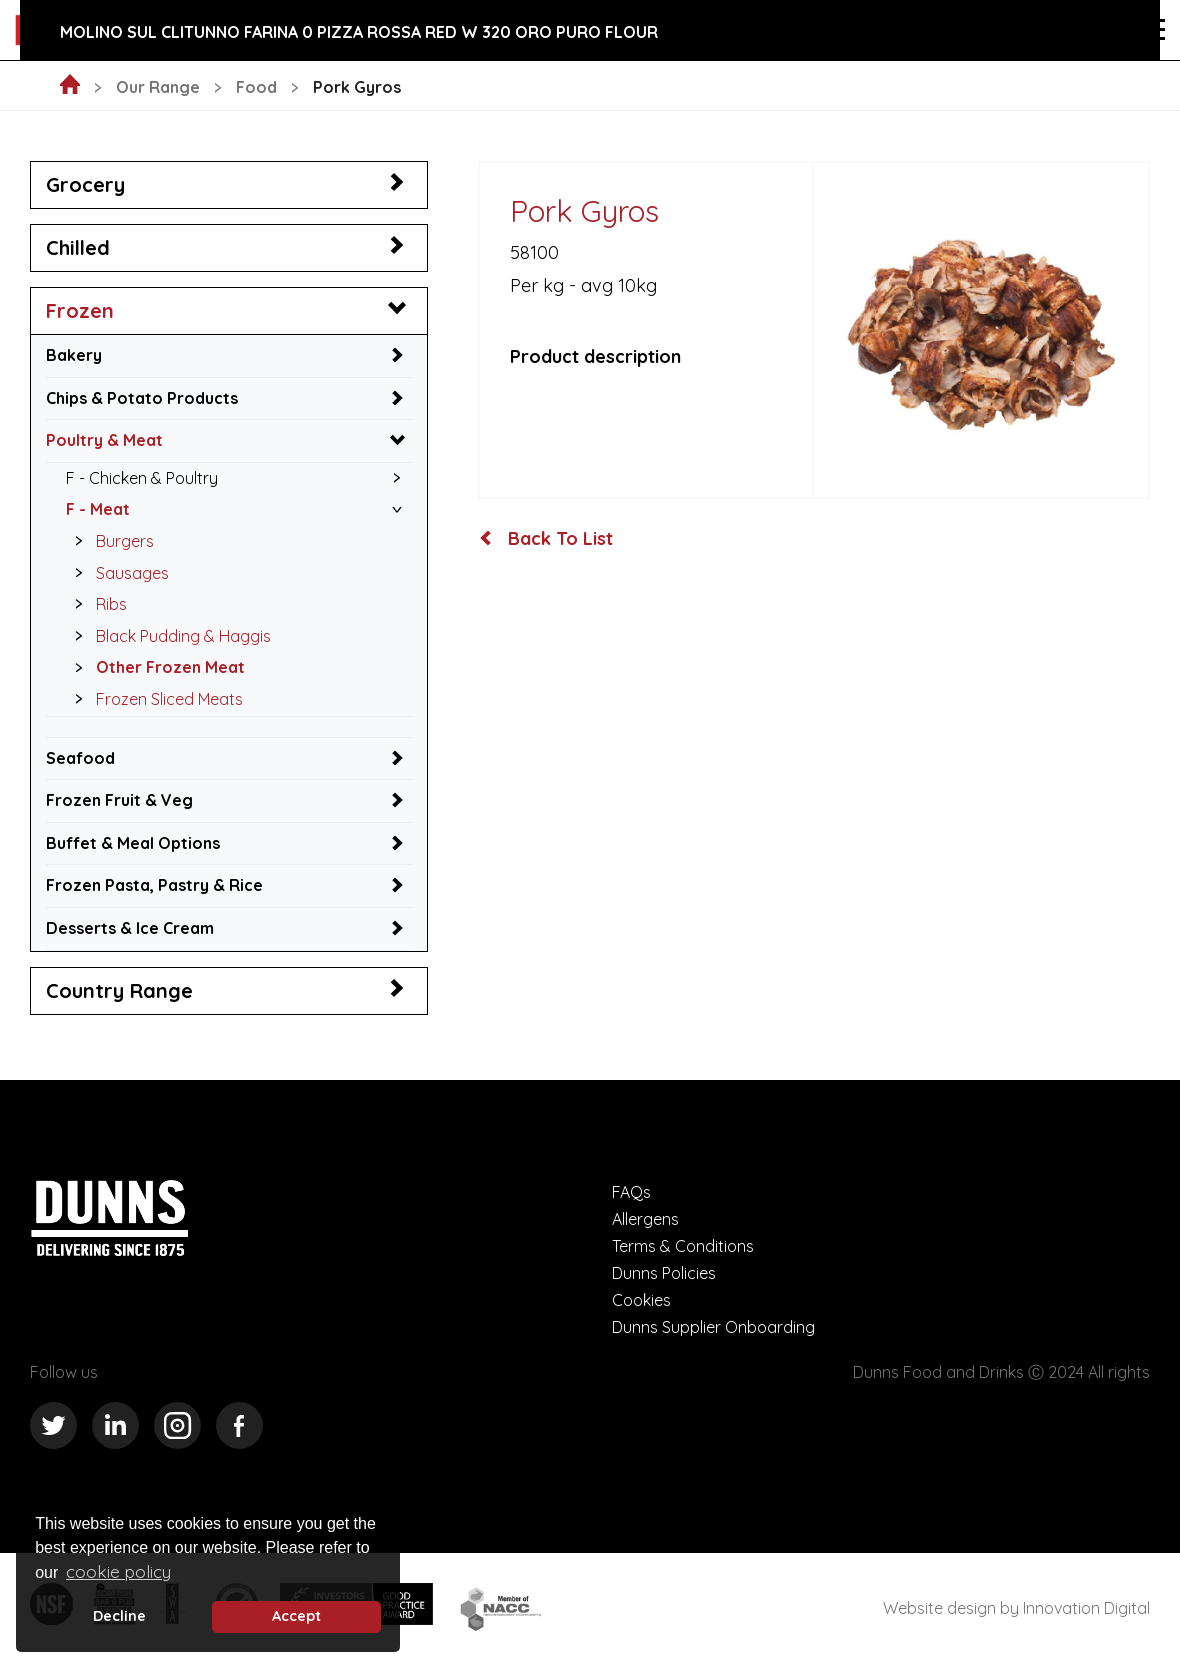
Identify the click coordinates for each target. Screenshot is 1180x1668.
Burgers (109, 541)
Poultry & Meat (104, 440)
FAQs (631, 1192)
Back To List (546, 539)
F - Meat (98, 509)
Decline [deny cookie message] (119, 1616)
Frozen (80, 310)
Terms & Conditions (683, 1246)
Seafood (80, 758)
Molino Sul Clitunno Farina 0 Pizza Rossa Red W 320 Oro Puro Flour (359, 32)
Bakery (74, 355)
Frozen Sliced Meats (153, 699)
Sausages (116, 573)
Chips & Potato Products (142, 398)
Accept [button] (296, 1616)
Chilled (78, 247)
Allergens (645, 1219)
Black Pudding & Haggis (167, 636)
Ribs (95, 604)
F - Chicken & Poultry (142, 478)
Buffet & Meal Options (133, 843)
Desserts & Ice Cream (130, 928)
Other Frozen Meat (154, 667)
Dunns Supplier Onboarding (713, 1327)
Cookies (641, 1300)
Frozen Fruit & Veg (119, 800)
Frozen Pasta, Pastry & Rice (154, 885)
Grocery (85, 184)
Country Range (119, 990)
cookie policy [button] (118, 1571)
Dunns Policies (664, 1273)
